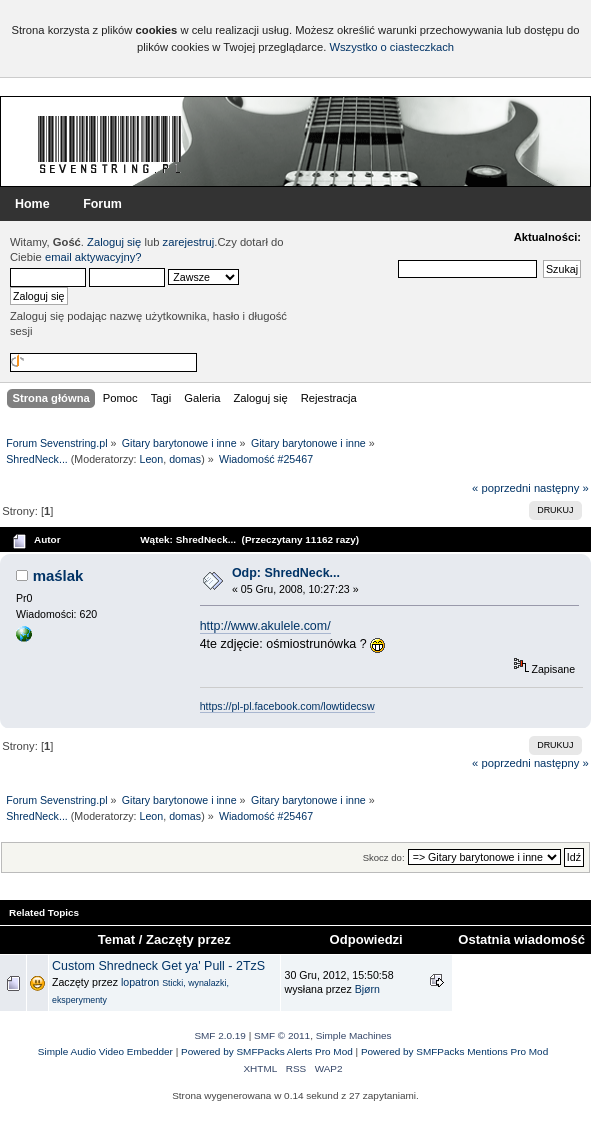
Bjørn (367, 989)
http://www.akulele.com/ (265, 626)
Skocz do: (384, 857)
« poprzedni (501, 488)
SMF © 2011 (282, 1035)
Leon (152, 459)
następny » (561, 488)
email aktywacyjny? (93, 257)
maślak (58, 575)
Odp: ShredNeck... (286, 573)
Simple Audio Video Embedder (105, 1051)
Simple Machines (354, 1035)
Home (32, 204)
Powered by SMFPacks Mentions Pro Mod (454, 1051)
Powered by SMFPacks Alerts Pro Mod (267, 1051)
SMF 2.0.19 (220, 1035)
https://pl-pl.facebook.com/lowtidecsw (287, 706)
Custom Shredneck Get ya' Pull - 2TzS (158, 966)
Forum (102, 204)
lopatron (140, 982)
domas (185, 459)
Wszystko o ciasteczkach (391, 47)
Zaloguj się (114, 242)
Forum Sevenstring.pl (110, 144)
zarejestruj (189, 242)
